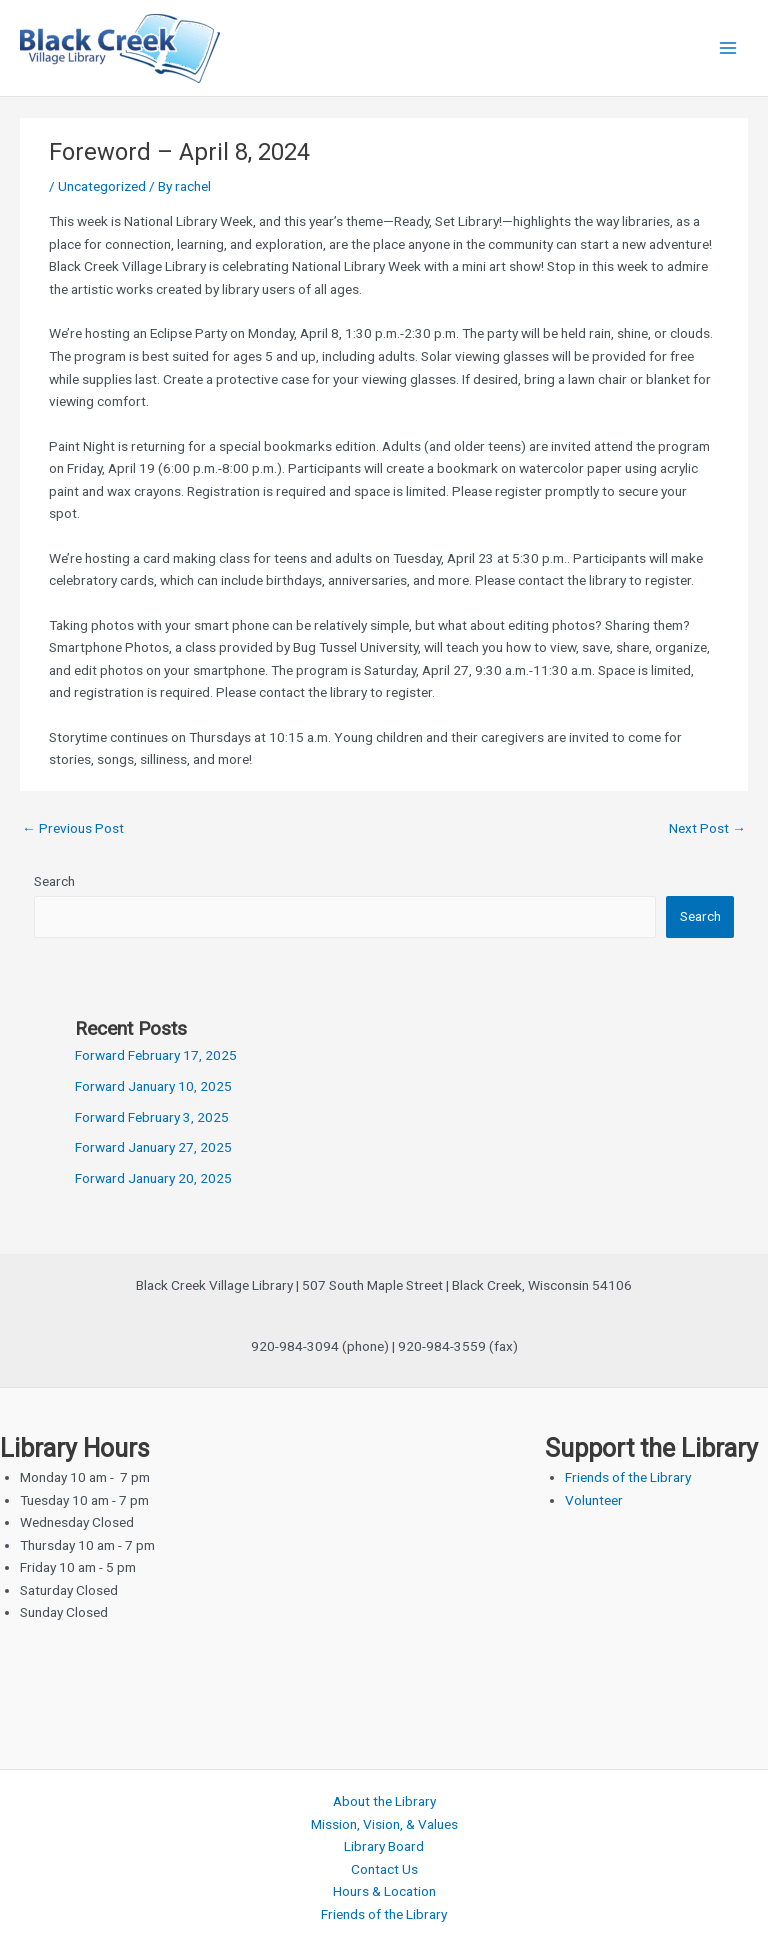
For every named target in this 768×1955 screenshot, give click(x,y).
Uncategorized (102, 186)
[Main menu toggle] (728, 48)
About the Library (384, 1801)
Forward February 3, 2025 (152, 1117)
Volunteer (594, 1500)
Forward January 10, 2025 (153, 1086)
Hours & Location (384, 1891)
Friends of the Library (628, 1477)
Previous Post (73, 828)
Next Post (707, 828)
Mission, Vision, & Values (384, 1824)
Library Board (384, 1846)
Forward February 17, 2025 (156, 1055)
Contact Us (384, 1869)
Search (54, 881)
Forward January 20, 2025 (153, 1178)
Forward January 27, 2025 (153, 1147)
